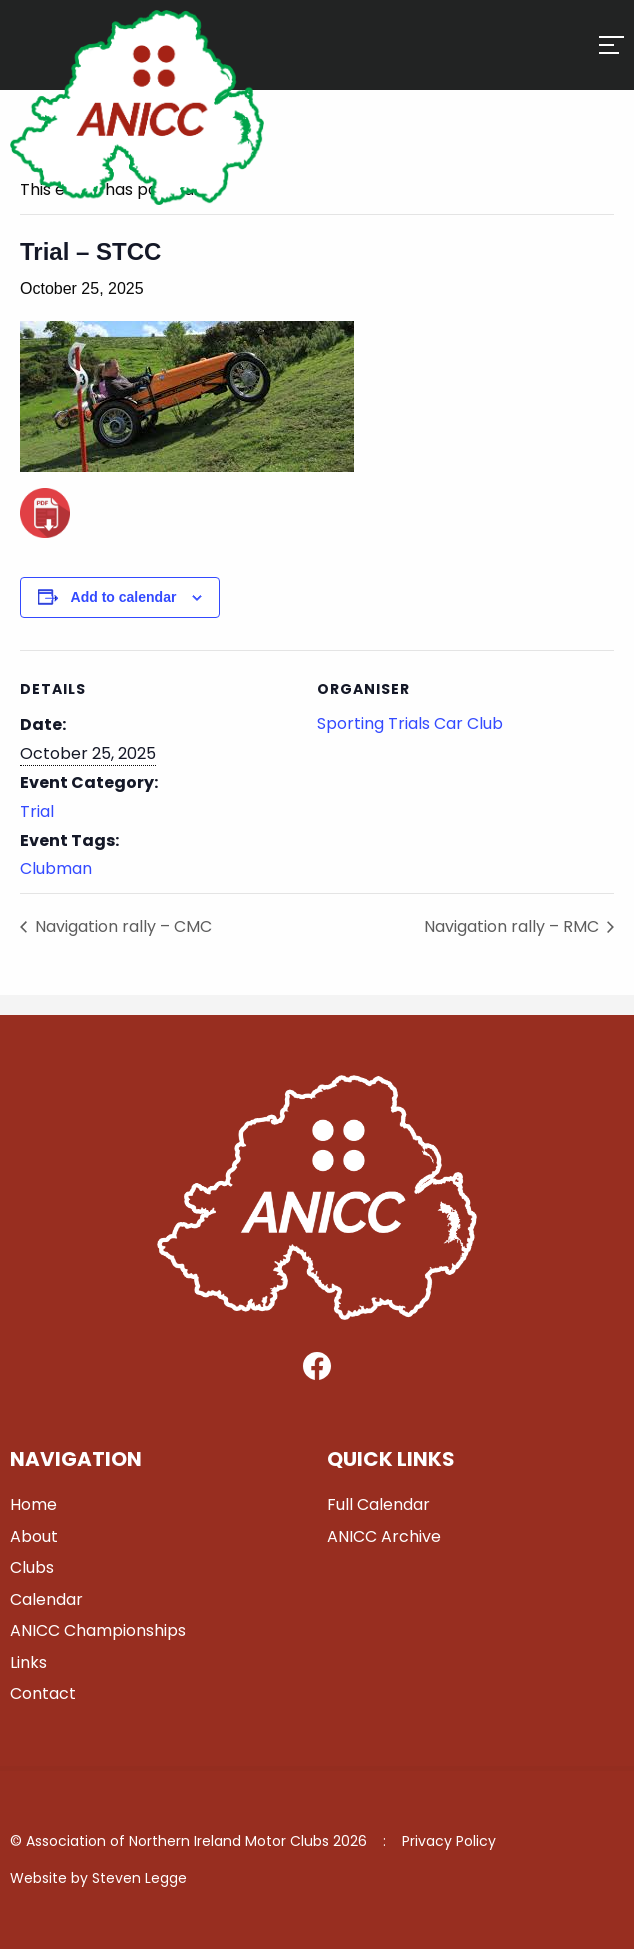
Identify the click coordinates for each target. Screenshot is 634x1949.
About (34, 1536)
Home (33, 1504)
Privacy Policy (449, 1841)
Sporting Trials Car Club (410, 723)
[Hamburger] (611, 45)
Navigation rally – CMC (121, 926)
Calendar (46, 1599)
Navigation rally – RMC (513, 926)
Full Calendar (378, 1504)
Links (28, 1662)
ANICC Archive (384, 1536)
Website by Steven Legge (98, 1878)
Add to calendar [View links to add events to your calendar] (124, 597)
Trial (37, 811)
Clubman (56, 868)
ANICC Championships (98, 1630)
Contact (43, 1693)
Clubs (32, 1567)
